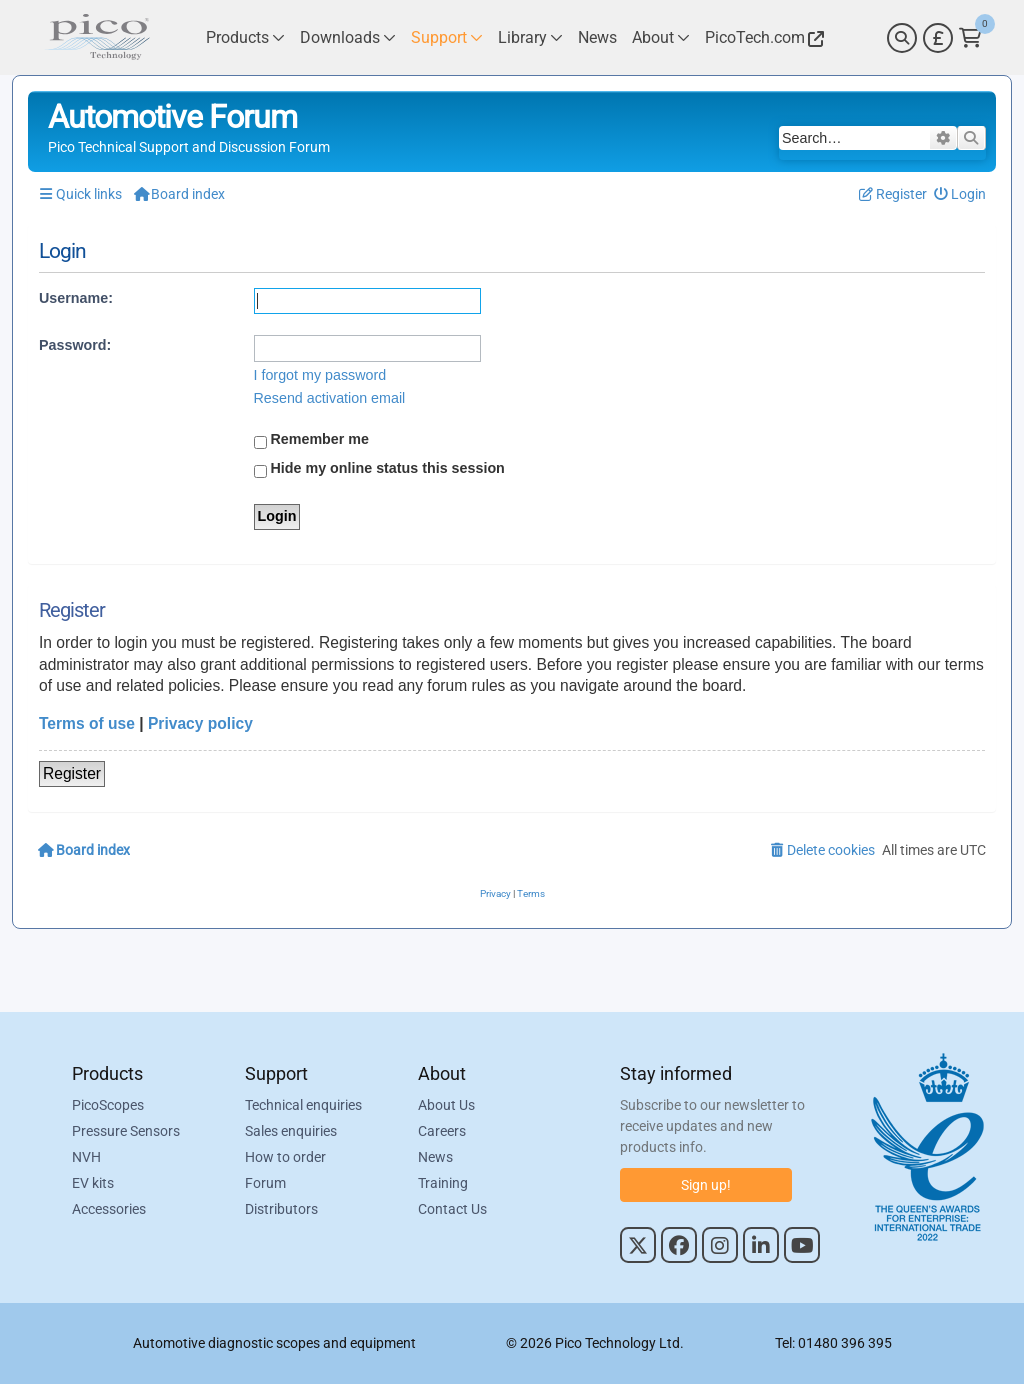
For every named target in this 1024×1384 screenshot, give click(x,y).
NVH (86, 1157)
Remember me (312, 440)
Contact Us (452, 1209)
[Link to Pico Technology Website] (762, 37)
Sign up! (706, 1185)
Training (443, 1183)
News (435, 1157)
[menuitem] (960, 194)
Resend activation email (330, 398)
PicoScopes (108, 1105)
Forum (265, 1183)
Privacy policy (200, 723)
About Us (446, 1105)
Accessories (109, 1209)
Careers (442, 1131)
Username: (76, 298)
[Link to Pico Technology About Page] (661, 37)
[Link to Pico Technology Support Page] (447, 37)
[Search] (902, 38)
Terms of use (87, 723)
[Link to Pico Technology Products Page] (245, 37)
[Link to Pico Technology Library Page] (530, 37)
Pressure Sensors (126, 1131)
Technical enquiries (303, 1105)
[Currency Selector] (938, 38)
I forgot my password (320, 375)
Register (72, 773)
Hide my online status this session (379, 469)
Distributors (281, 1209)
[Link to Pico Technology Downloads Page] (348, 37)
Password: (75, 345)
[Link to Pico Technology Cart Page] (970, 38)
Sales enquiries (291, 1131)
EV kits (93, 1183)
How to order (285, 1157)
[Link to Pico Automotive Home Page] (97, 37)
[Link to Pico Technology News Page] (597, 37)
